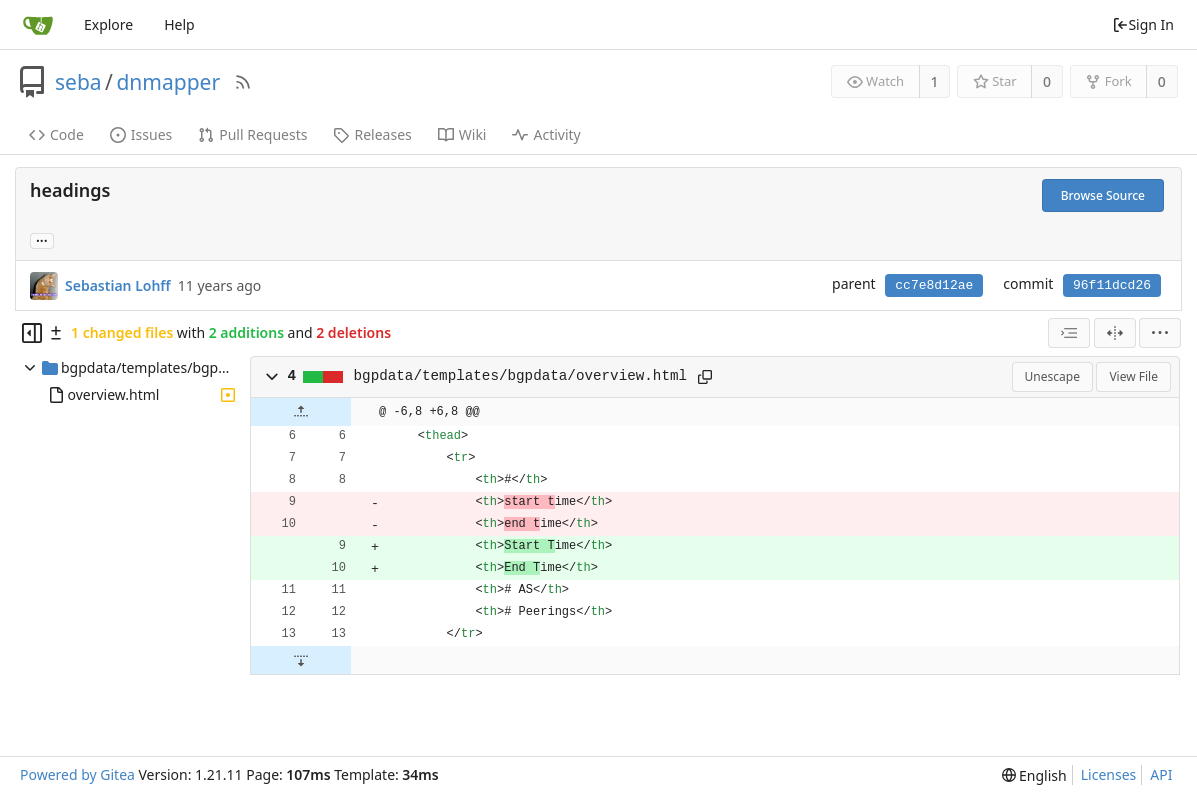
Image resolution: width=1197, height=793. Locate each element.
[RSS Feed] (243, 82)
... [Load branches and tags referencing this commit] (42, 239)
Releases (372, 134)
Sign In (1143, 24)
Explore (108, 24)
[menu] (1160, 333)
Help (179, 24)
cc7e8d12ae (934, 285)
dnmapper (168, 82)
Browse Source (1103, 195)
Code (56, 134)
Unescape (1052, 376)
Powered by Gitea (77, 774)
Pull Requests (252, 134)
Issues (141, 134)
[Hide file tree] (32, 333)
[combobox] (1069, 333)
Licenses (1109, 774)
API (1161, 774)
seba (78, 82)
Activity (546, 134)
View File (1133, 376)
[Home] (38, 25)
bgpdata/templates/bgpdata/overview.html (521, 376)
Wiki (462, 134)
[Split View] (1115, 333)
